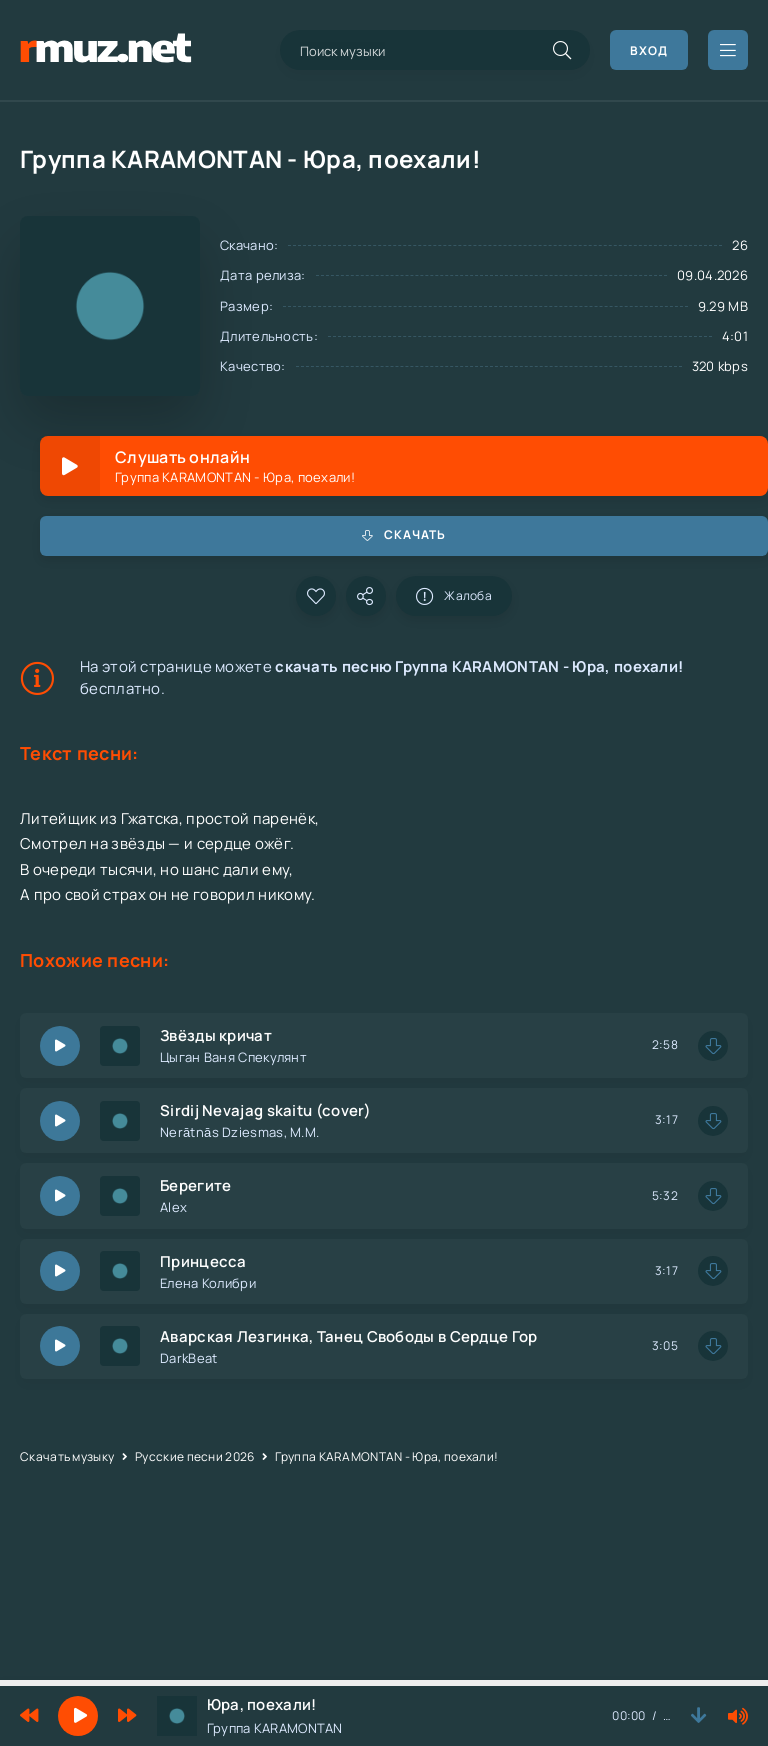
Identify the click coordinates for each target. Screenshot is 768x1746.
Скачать (404, 534)
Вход (649, 50)
